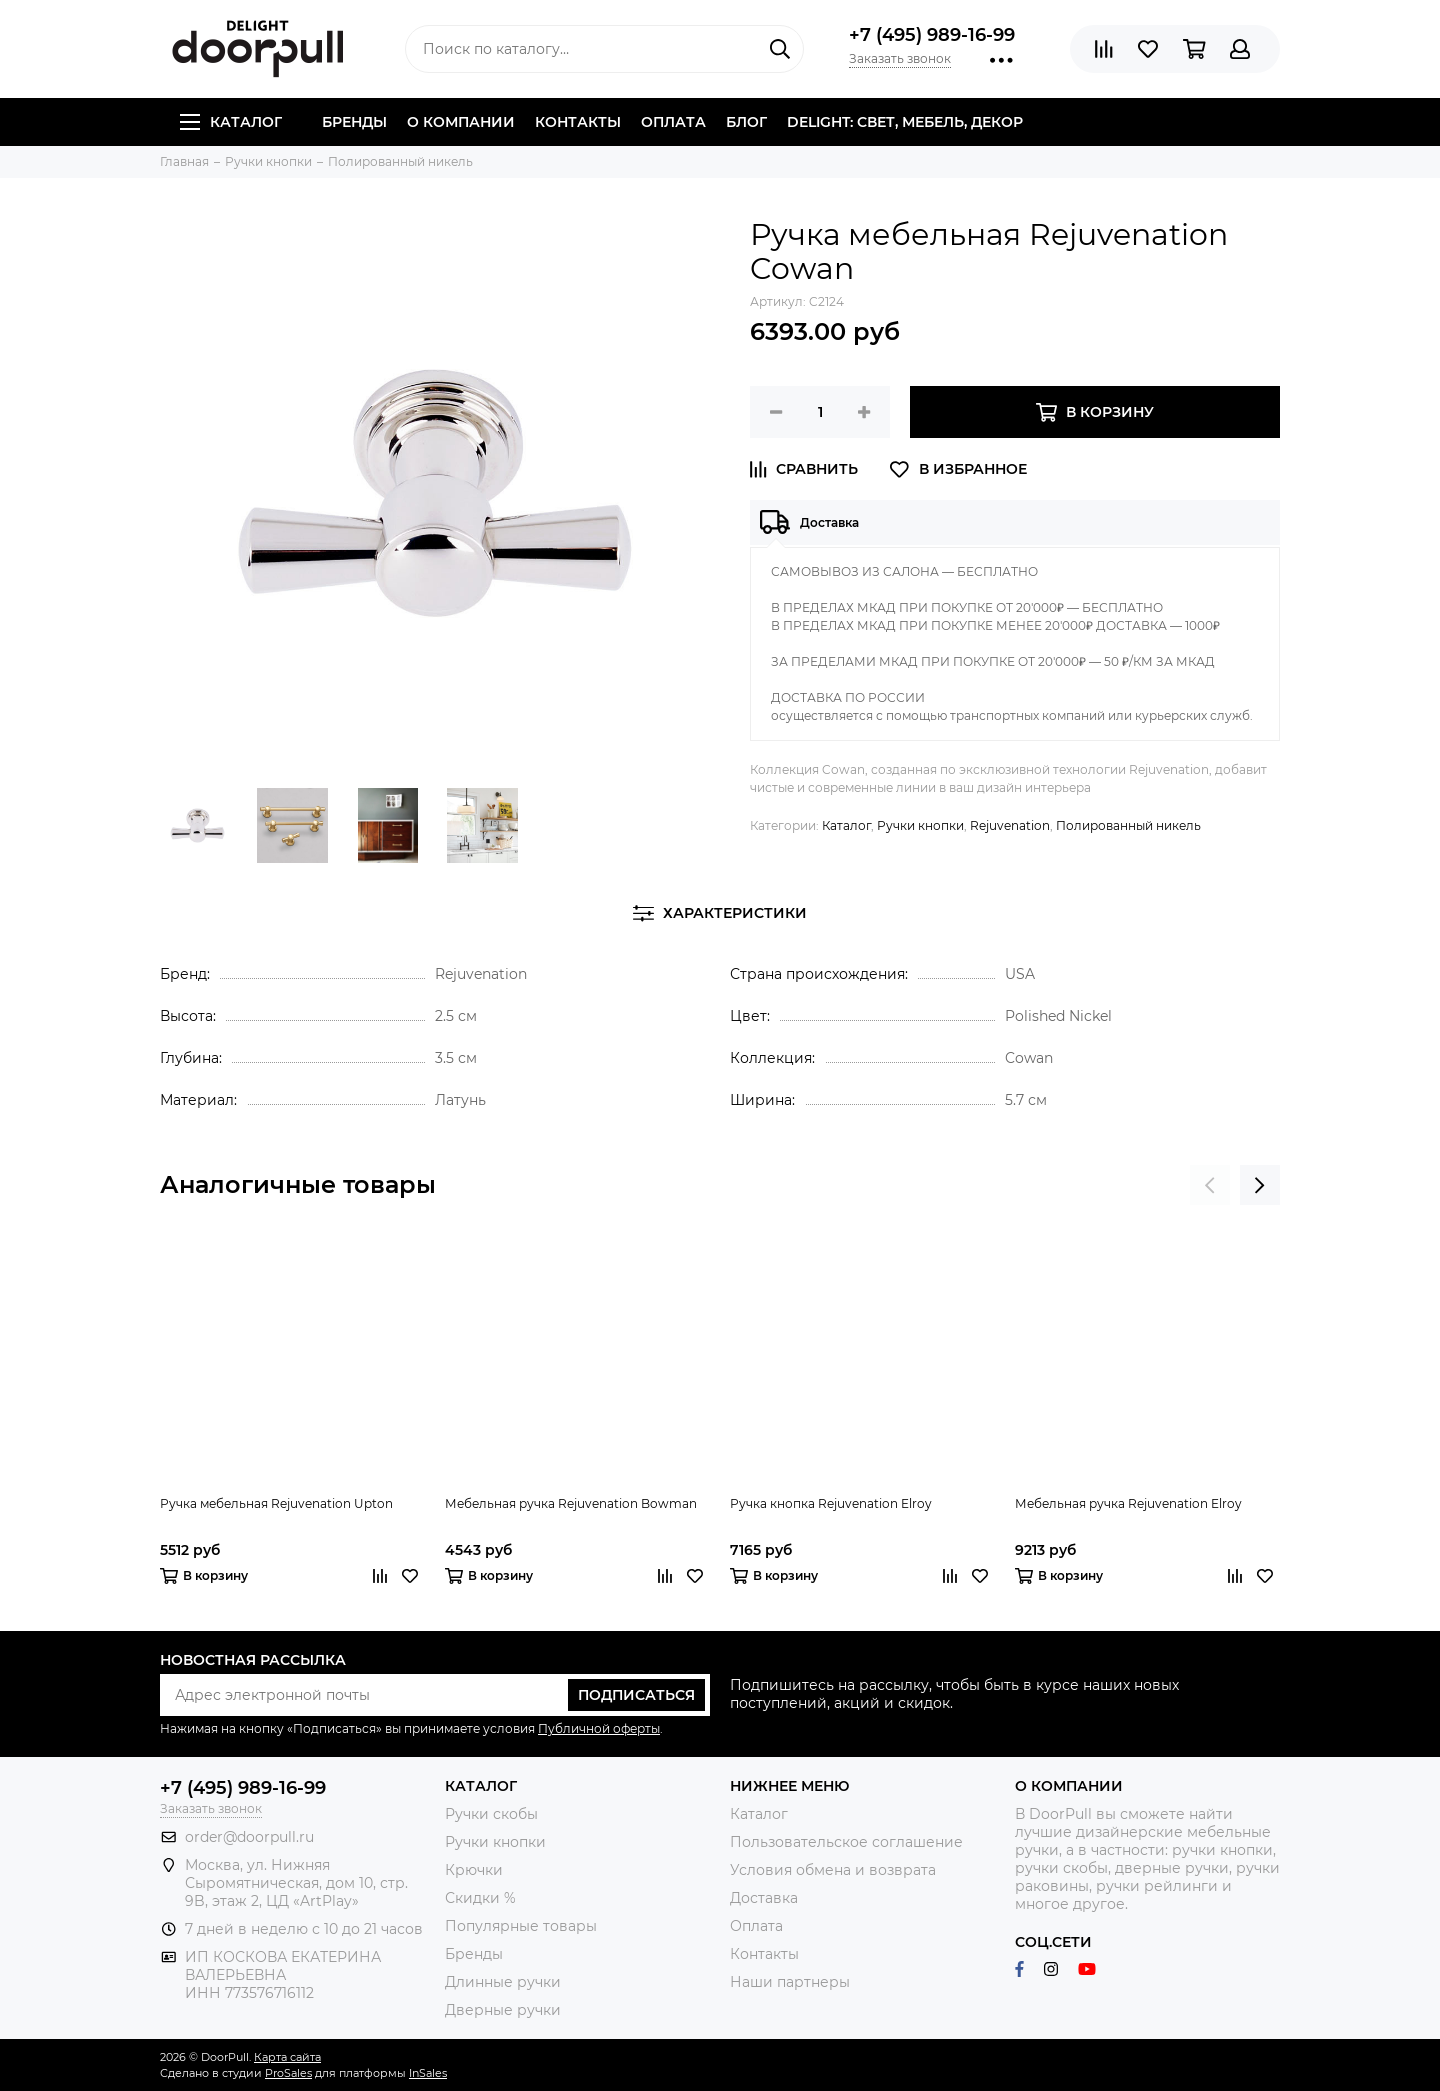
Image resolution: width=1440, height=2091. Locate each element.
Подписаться (636, 1695)
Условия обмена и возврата (833, 1870)
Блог (746, 122)
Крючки (474, 1870)
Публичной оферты (599, 1728)
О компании (461, 122)
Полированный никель (1128, 825)
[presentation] (1210, 1185)
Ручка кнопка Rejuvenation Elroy (831, 1503)
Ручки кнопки (920, 825)
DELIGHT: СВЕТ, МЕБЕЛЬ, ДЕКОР (905, 122)
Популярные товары (521, 1926)
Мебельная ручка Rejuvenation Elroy (1128, 1503)
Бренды (354, 122)
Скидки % (480, 1898)
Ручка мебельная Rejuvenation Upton (276, 1503)
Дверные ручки (503, 2010)
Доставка (764, 1898)
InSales (428, 2073)
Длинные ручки (503, 1982)
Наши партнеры (790, 1982)
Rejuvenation (1010, 825)
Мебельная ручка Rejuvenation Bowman (571, 1503)
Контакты (578, 122)
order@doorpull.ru (249, 1837)
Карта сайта (287, 2057)
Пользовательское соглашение (846, 1842)
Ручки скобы (491, 1814)
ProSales (288, 2073)
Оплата (673, 122)
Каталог (231, 122)
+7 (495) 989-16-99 (932, 35)
